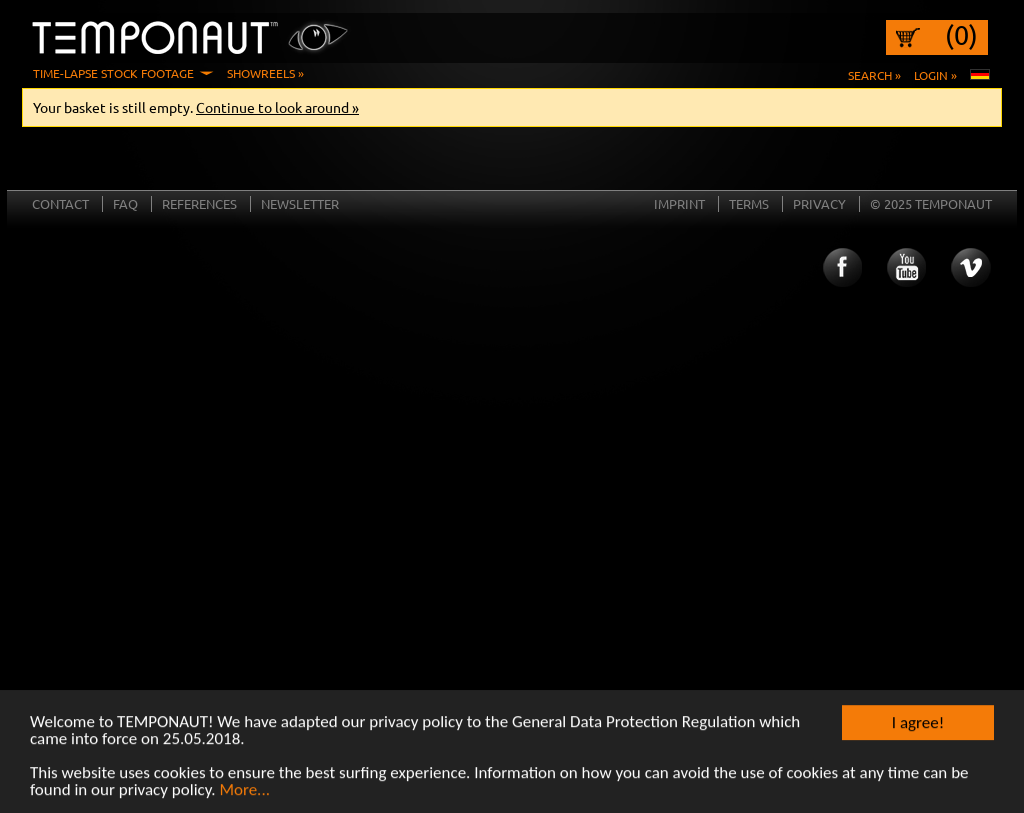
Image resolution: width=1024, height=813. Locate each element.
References (199, 203)
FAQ (125, 203)
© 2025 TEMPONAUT (931, 203)
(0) (961, 35)
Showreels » (265, 73)
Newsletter (300, 203)
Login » (935, 75)
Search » (874, 75)
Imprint (679, 203)
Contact (60, 203)
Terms (749, 203)
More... (244, 790)
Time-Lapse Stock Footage (113, 73)
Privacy (819, 203)
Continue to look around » (277, 107)
